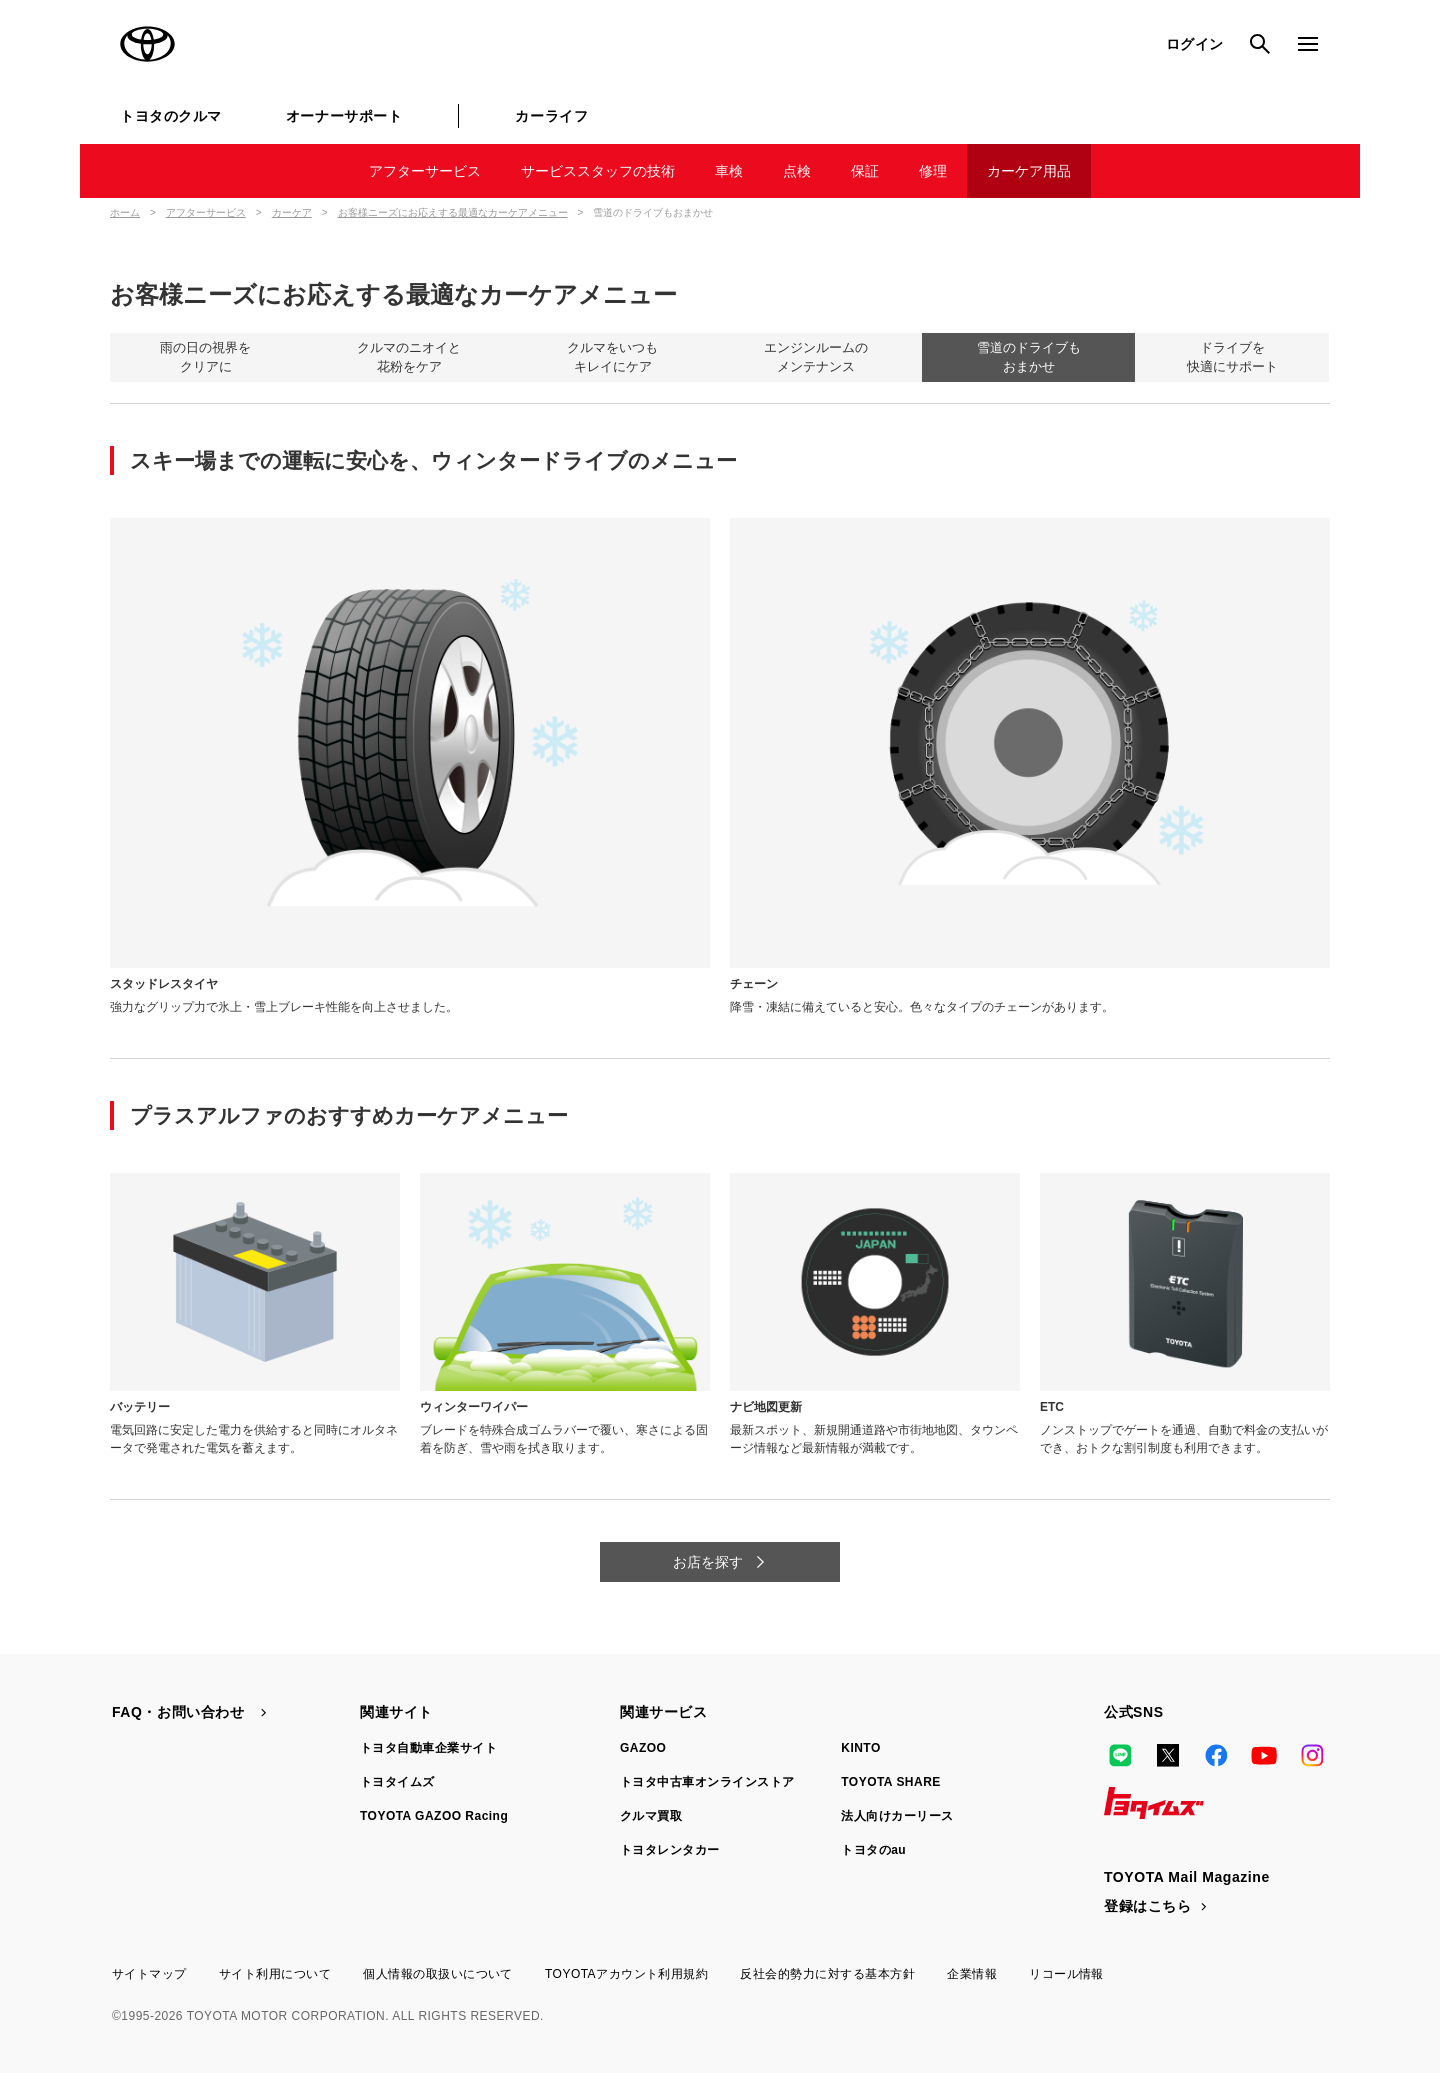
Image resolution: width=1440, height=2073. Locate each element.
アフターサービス (425, 171)
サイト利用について (275, 1974)
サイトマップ (149, 1974)
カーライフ (551, 116)
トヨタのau (873, 1850)
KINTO (861, 1748)
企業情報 (972, 1974)
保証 (865, 171)
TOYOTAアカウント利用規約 (626, 1974)
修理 (933, 171)
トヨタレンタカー (670, 1850)
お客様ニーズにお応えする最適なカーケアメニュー (453, 212)
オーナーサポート (344, 116)
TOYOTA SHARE (891, 1782)
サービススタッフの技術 (598, 171)
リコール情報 (1066, 1974)
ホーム (125, 212)
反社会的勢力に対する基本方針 (827, 1974)
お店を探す (710, 1562)
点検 (797, 171)
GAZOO (643, 1748)
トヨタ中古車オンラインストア (707, 1782)
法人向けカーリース (897, 1816)
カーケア (292, 212)
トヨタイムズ (397, 1782)
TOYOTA (148, 44)
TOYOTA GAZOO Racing (434, 1816)
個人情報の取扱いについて (438, 1974)
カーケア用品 (1029, 171)
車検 (729, 171)
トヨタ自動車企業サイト (428, 1748)
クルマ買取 (651, 1816)
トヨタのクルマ (171, 116)
